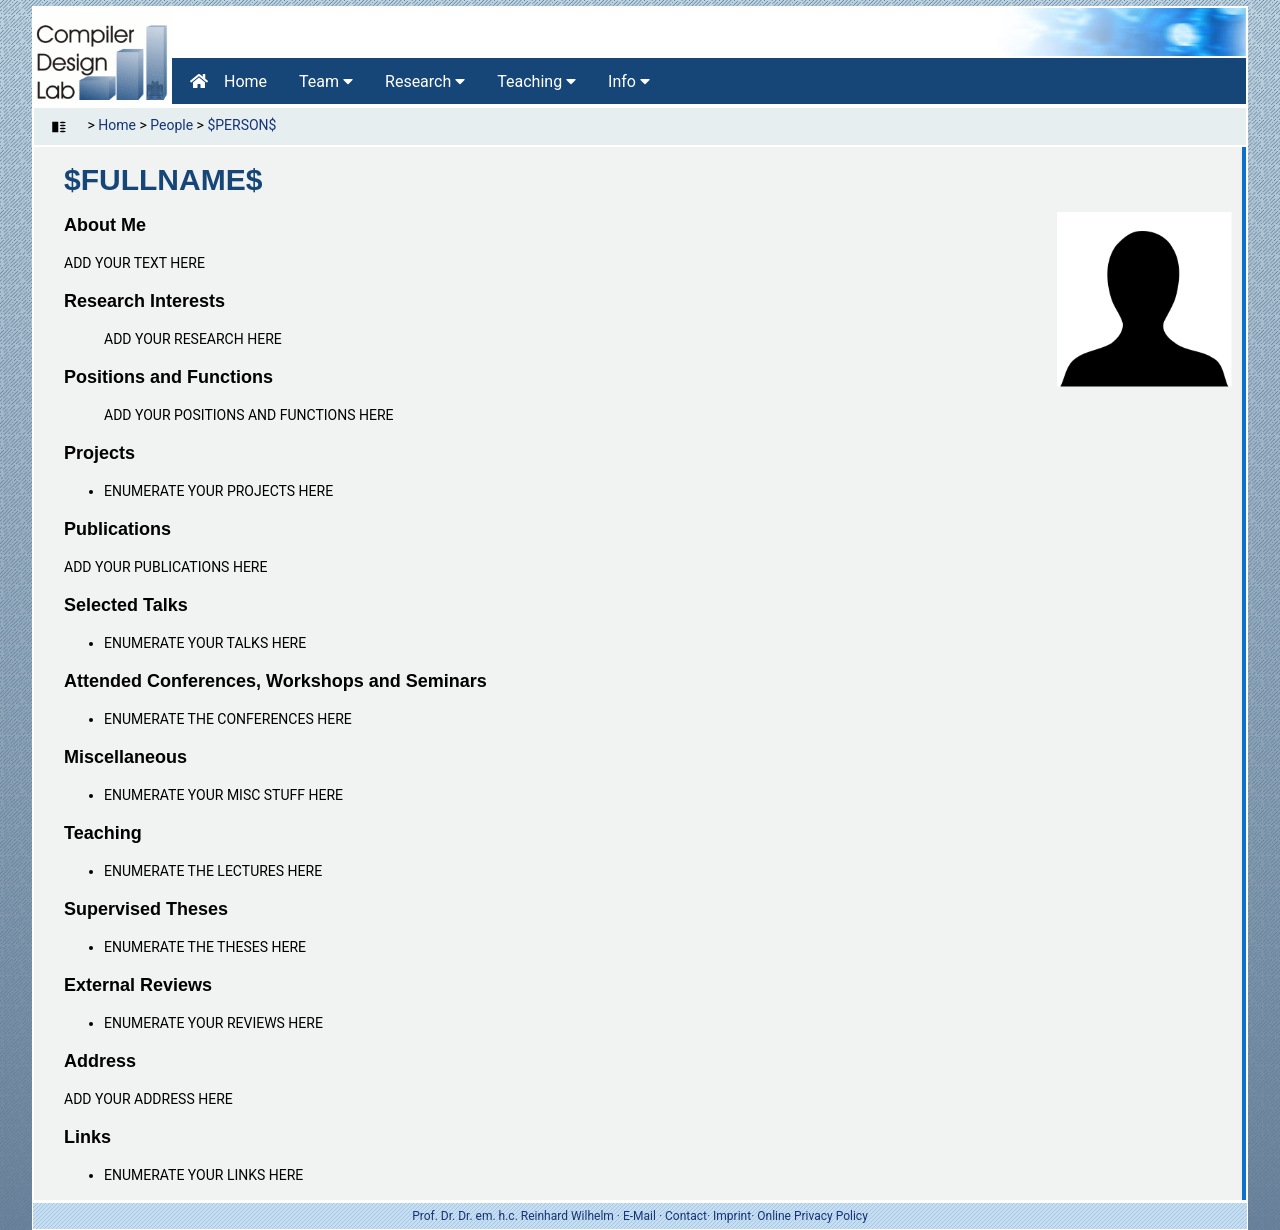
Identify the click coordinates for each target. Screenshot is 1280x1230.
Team (326, 81)
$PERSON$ (241, 125)
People (171, 125)
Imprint (732, 1216)
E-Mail (639, 1216)
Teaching (536, 81)
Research (425, 81)
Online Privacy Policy (812, 1216)
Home (228, 81)
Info (629, 81)
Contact (686, 1216)
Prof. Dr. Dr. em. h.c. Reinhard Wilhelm (513, 1216)
